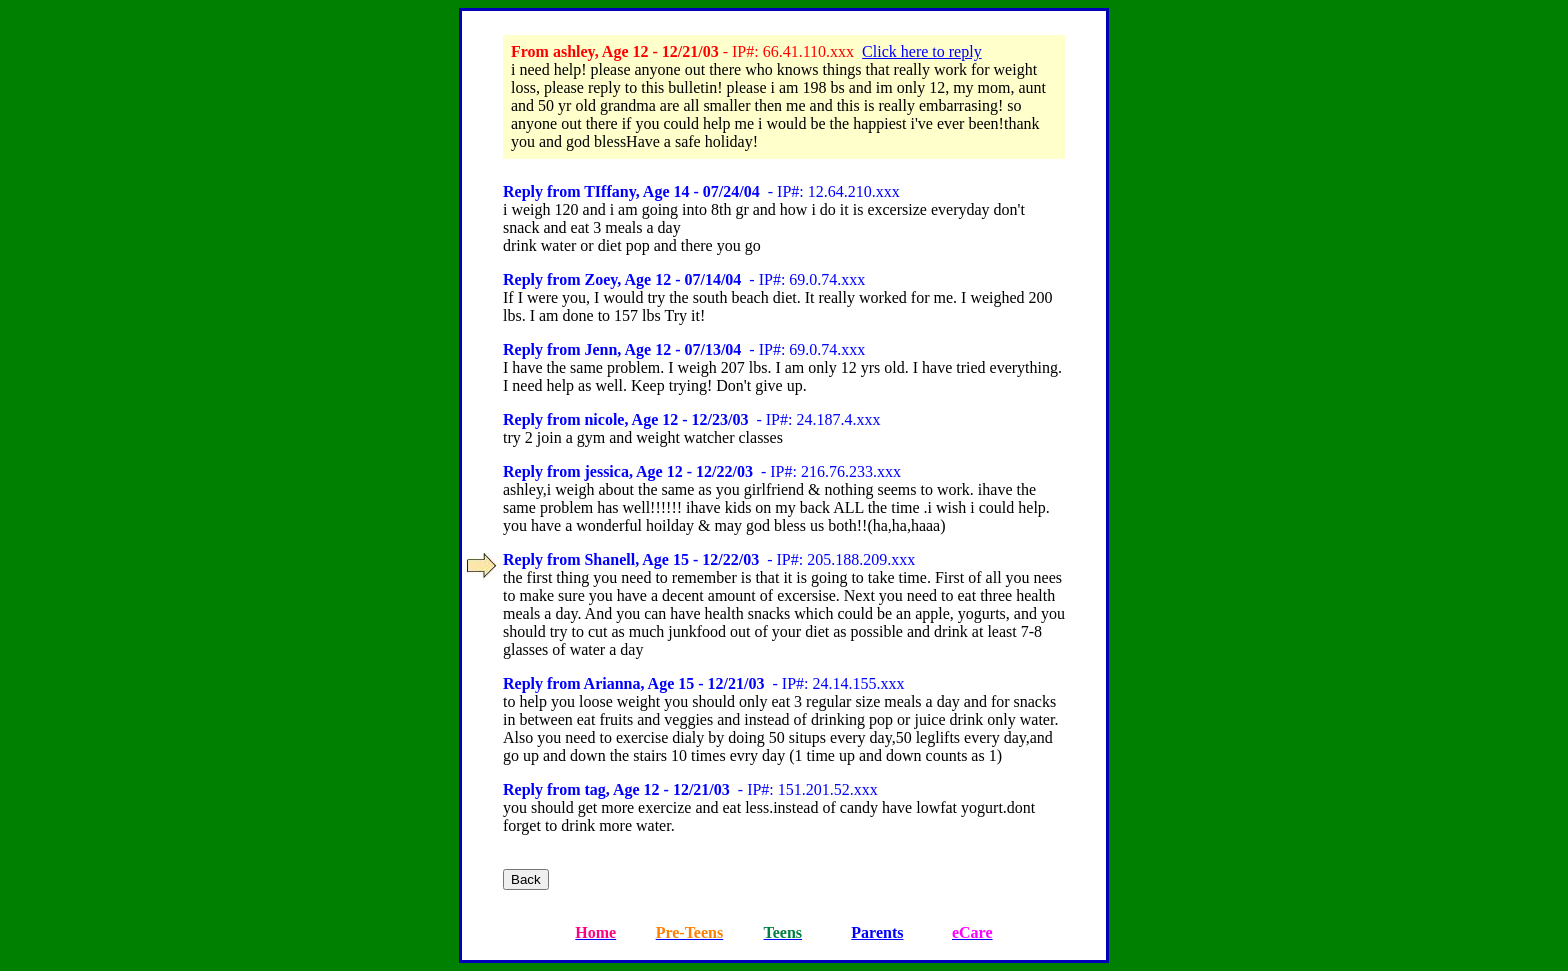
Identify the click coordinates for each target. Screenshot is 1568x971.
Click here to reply (922, 51)
